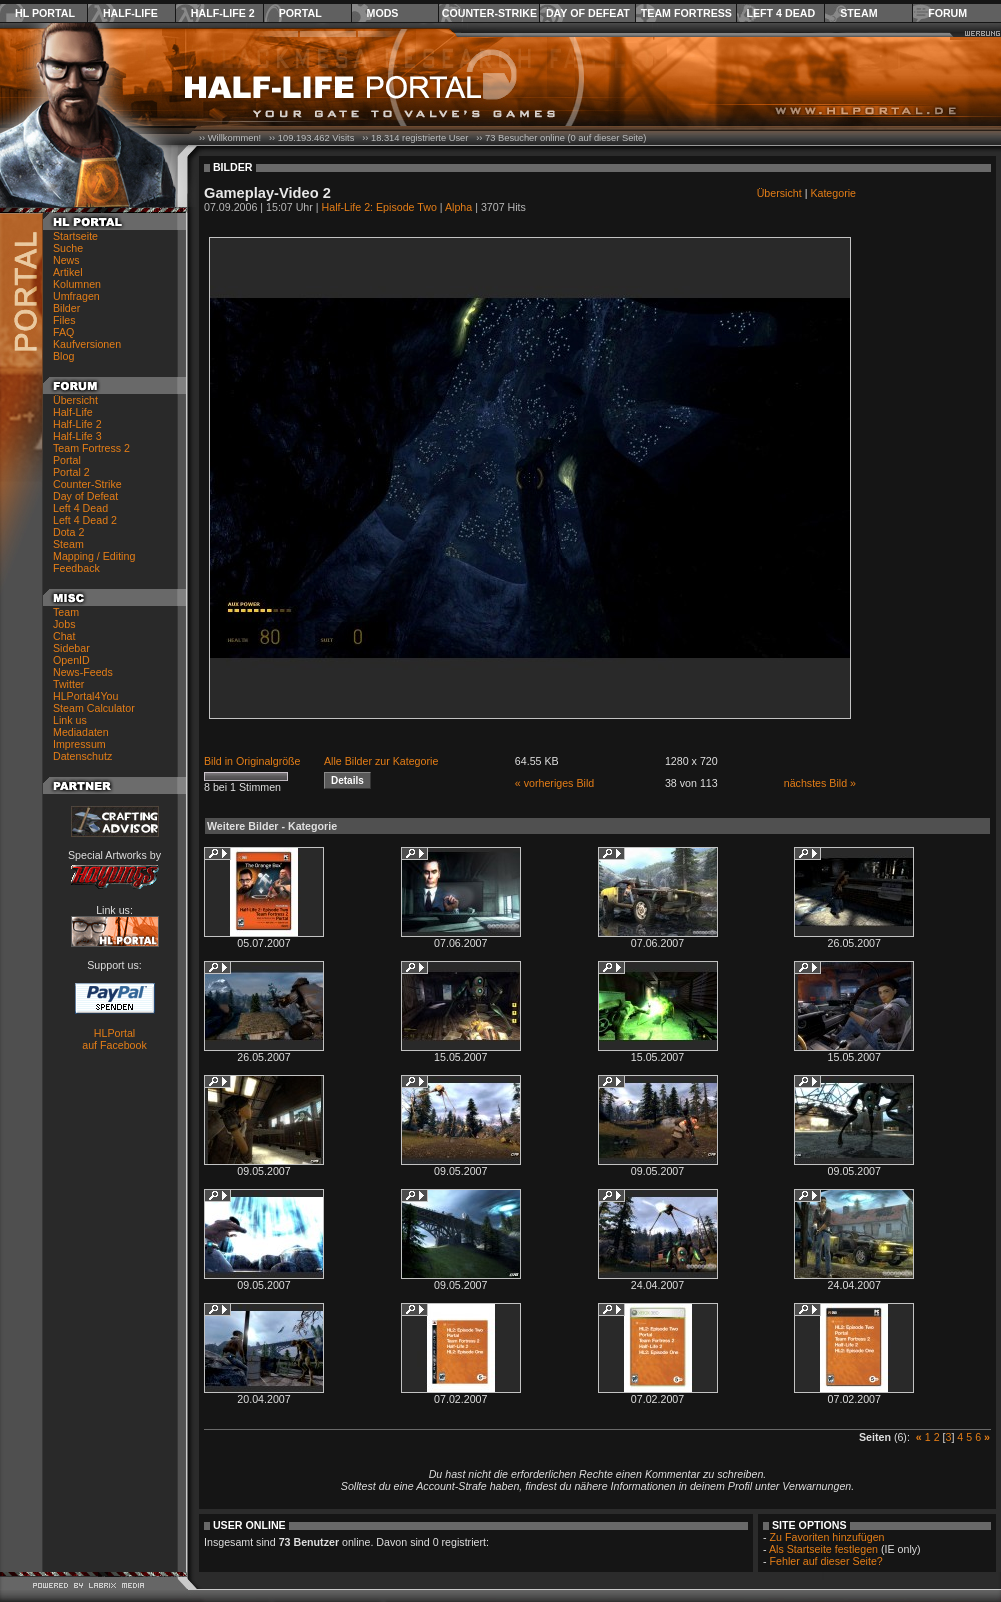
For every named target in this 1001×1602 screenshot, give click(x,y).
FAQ (63, 332)
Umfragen (76, 296)
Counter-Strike (489, 13)
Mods (383, 13)
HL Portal (45, 13)
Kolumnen (77, 284)
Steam (858, 13)
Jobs (64, 624)
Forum (947, 13)
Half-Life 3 (77, 436)
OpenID (71, 660)
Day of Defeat (588, 13)
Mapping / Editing (94, 556)
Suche (68, 248)
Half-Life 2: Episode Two (379, 207)
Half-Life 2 (223, 13)
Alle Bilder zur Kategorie (381, 761)
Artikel (68, 272)
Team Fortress (686, 13)
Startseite (75, 236)
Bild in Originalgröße (252, 761)
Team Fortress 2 (91, 448)
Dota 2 (68, 532)
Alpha (458, 207)
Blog (63, 356)
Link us (70, 720)
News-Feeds (83, 672)
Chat (64, 636)
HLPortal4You (85, 696)
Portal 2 (71, 472)
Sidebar (71, 648)
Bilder (66, 308)
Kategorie (833, 193)
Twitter (68, 684)
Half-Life (130, 13)
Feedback (76, 568)
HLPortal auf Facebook (114, 1039)
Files (64, 320)
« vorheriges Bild (554, 783)
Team (66, 612)
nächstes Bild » (820, 783)
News (66, 260)
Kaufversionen (87, 344)
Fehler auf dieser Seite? (826, 1561)
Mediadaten (81, 732)
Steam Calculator (94, 708)
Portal (300, 13)
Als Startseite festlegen (823, 1549)
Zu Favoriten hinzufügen (827, 1537)
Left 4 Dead (780, 13)
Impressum (79, 744)
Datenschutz (82, 756)
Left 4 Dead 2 (85, 520)
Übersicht (75, 400)
